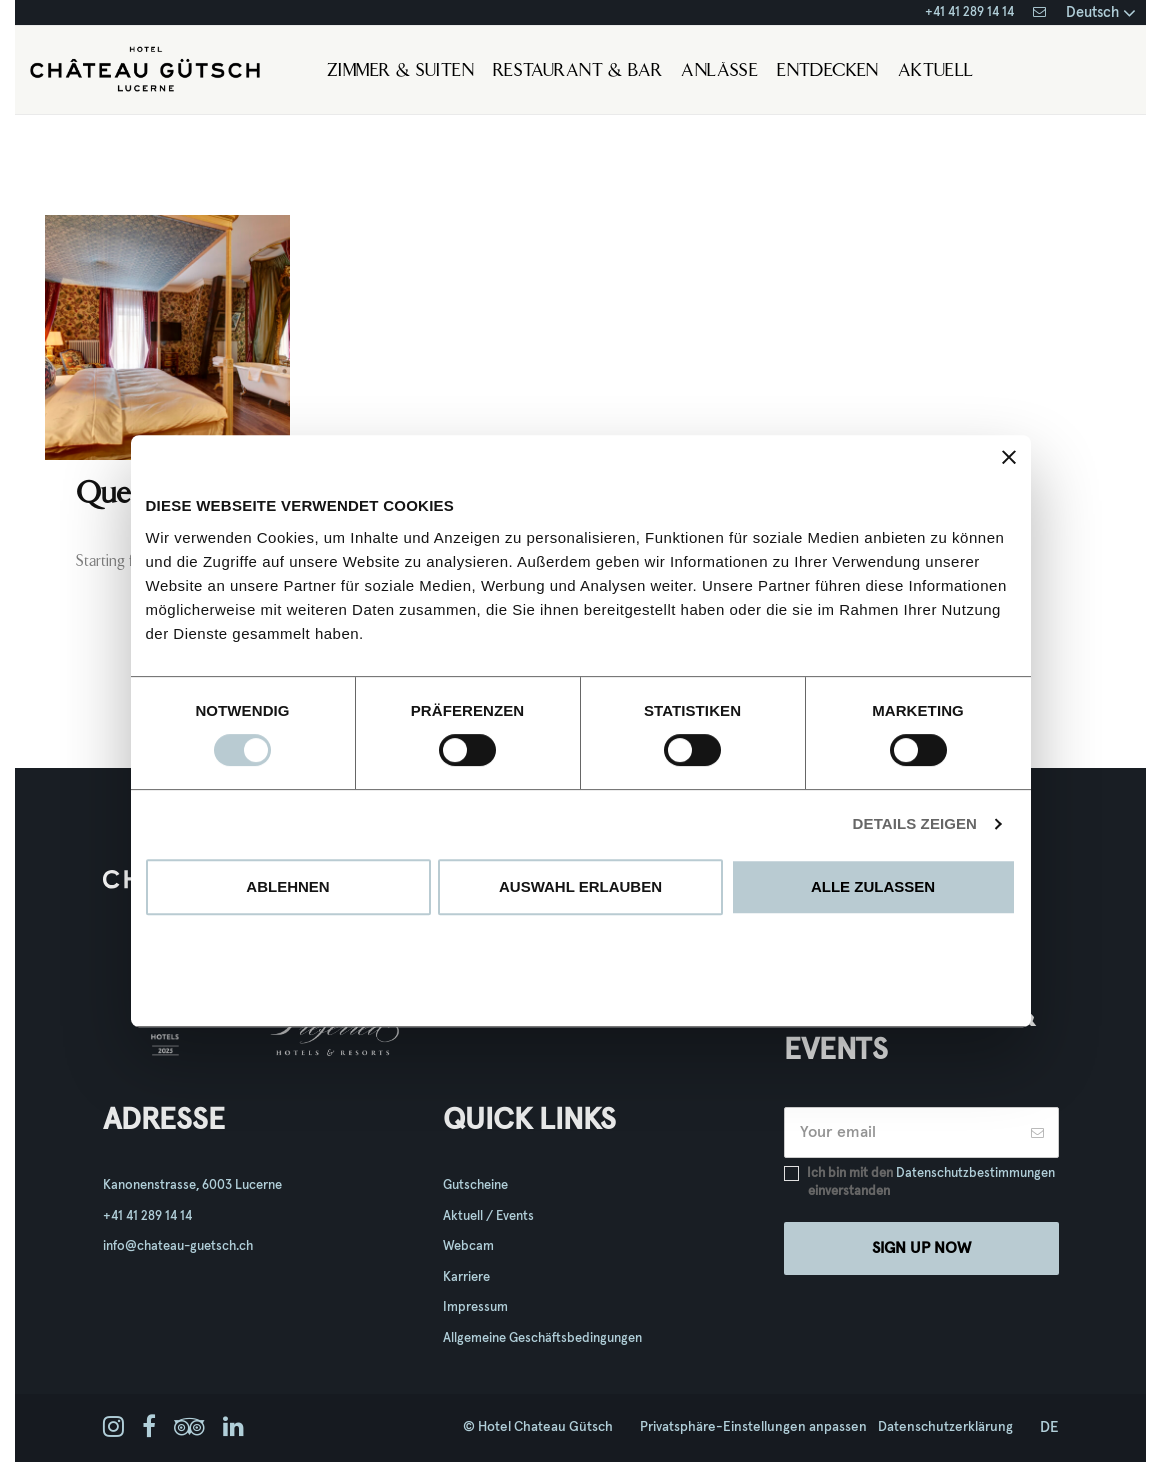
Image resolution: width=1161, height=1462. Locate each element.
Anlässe (719, 72)
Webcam (468, 1246)
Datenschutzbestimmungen (975, 1173)
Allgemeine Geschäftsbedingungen (542, 1338)
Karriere (466, 1277)
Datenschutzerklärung (945, 1427)
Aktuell (936, 72)
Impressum (475, 1307)
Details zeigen (915, 823)
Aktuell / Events (488, 1216)
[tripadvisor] (189, 1428)
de (1049, 1427)
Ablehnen (287, 886)
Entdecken (828, 72)
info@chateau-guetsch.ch (178, 1246)
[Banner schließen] (1009, 457)
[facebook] (149, 1428)
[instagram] (113, 1428)
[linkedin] (233, 1428)
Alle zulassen (873, 886)
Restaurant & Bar (577, 72)
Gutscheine (475, 1185)
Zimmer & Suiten (400, 72)
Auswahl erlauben (580, 886)
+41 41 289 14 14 (969, 12)
